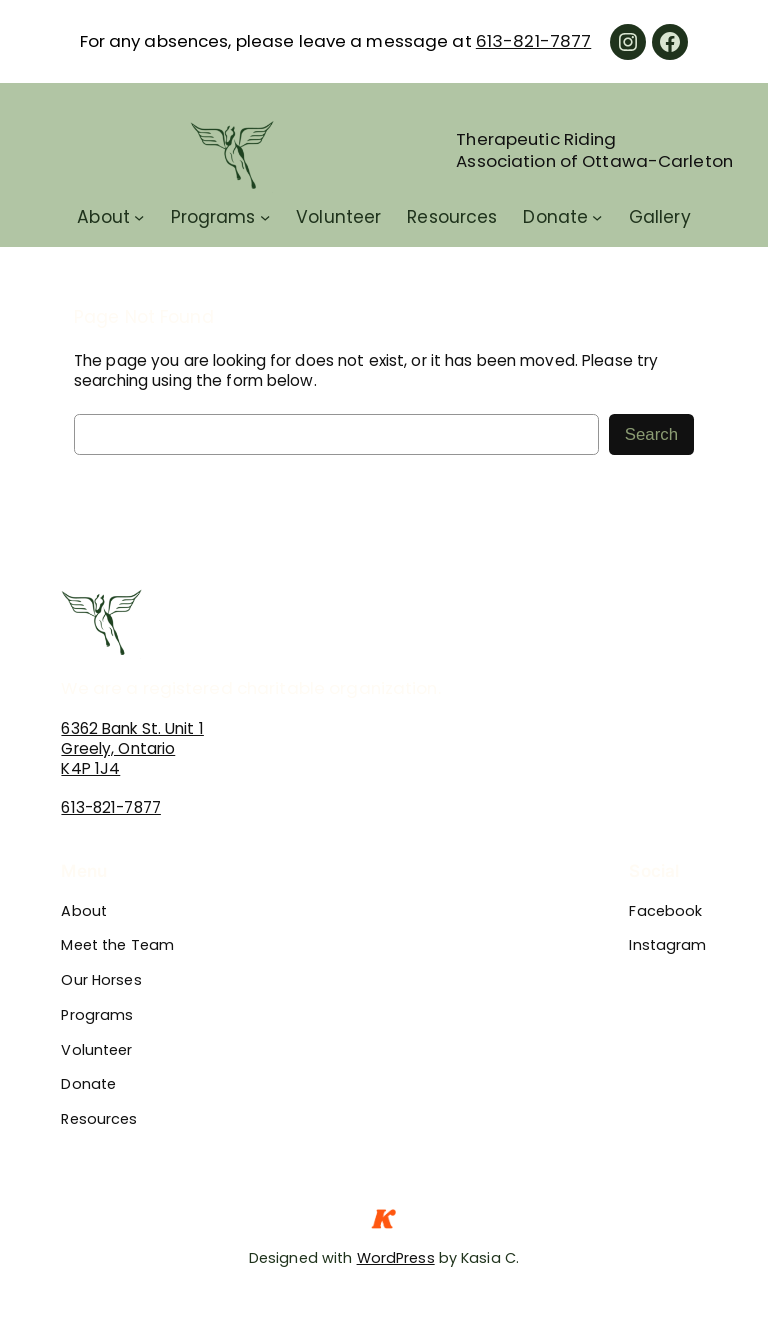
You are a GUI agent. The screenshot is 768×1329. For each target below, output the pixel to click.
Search (651, 434)
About (103, 217)
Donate (555, 217)
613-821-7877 (533, 41)
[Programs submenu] (265, 217)
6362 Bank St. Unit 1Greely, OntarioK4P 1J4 (132, 748)
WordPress (396, 1258)
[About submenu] (139, 217)
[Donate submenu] (597, 217)
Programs (213, 217)
